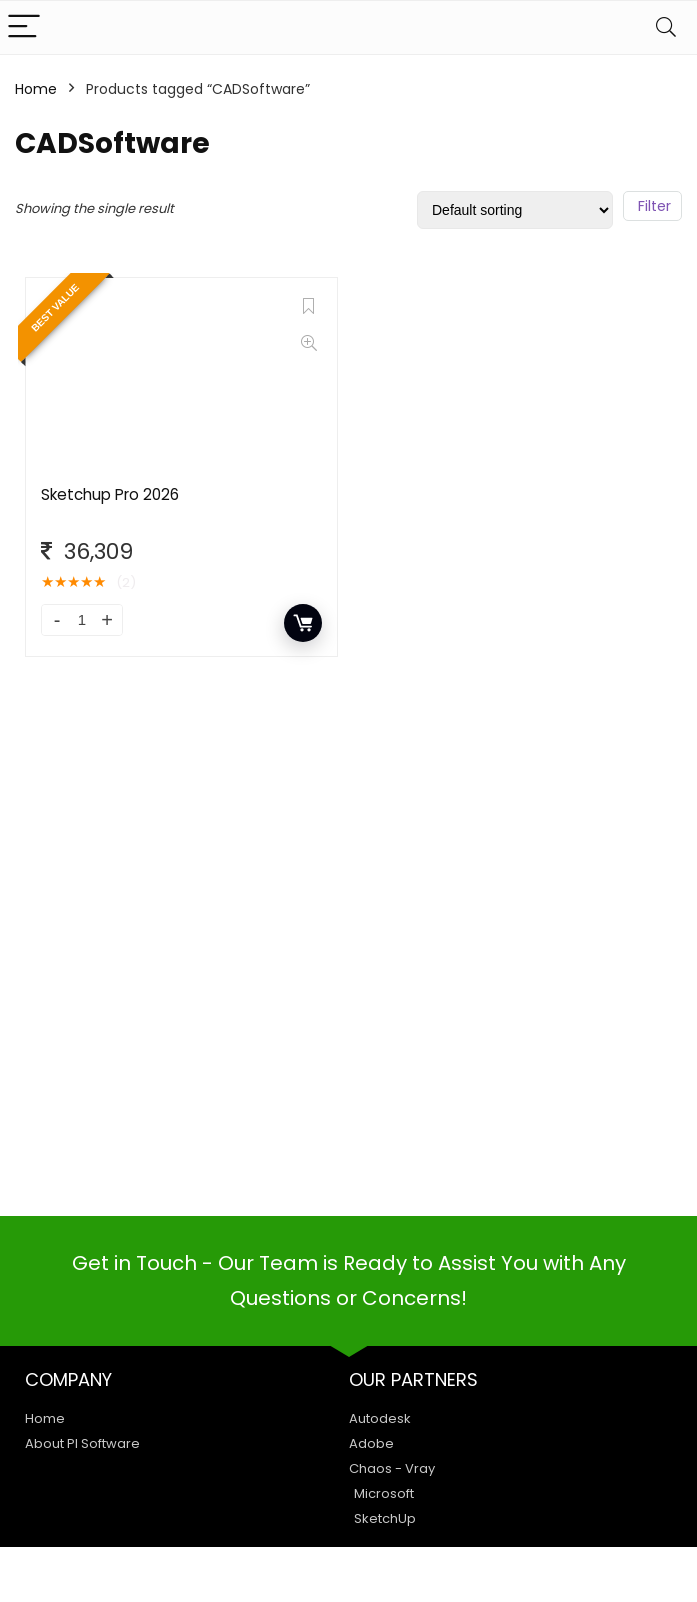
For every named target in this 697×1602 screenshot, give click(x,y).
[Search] (666, 27)
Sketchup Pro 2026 (110, 494)
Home (36, 89)
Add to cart (303, 623)
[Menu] (24, 27)
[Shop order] (515, 210)
